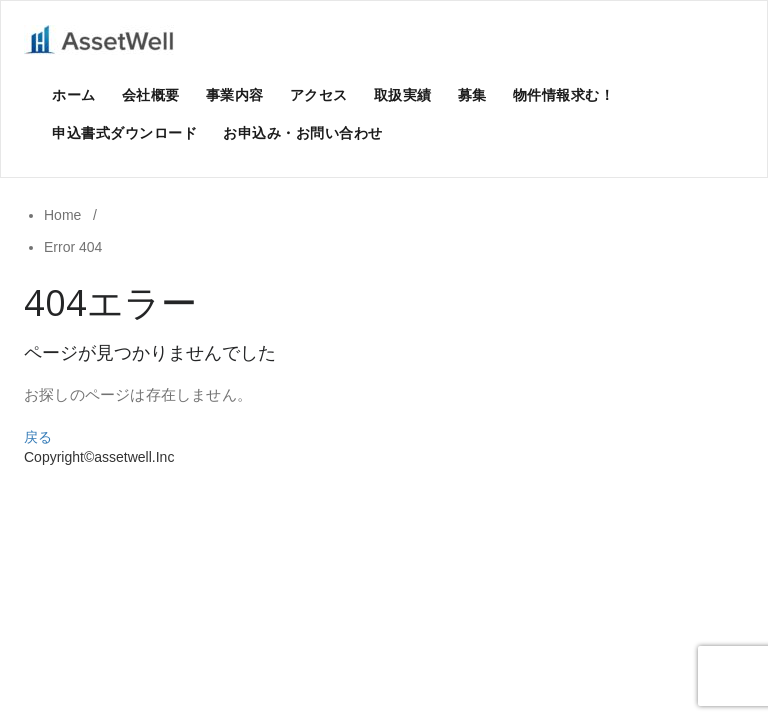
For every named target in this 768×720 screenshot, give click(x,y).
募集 (472, 94)
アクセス (319, 94)
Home (62, 215)
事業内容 (235, 94)
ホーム (74, 94)
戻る (38, 437)
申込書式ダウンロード (124, 132)
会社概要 (151, 94)
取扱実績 (403, 94)
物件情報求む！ (564, 94)
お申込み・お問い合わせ (303, 132)
